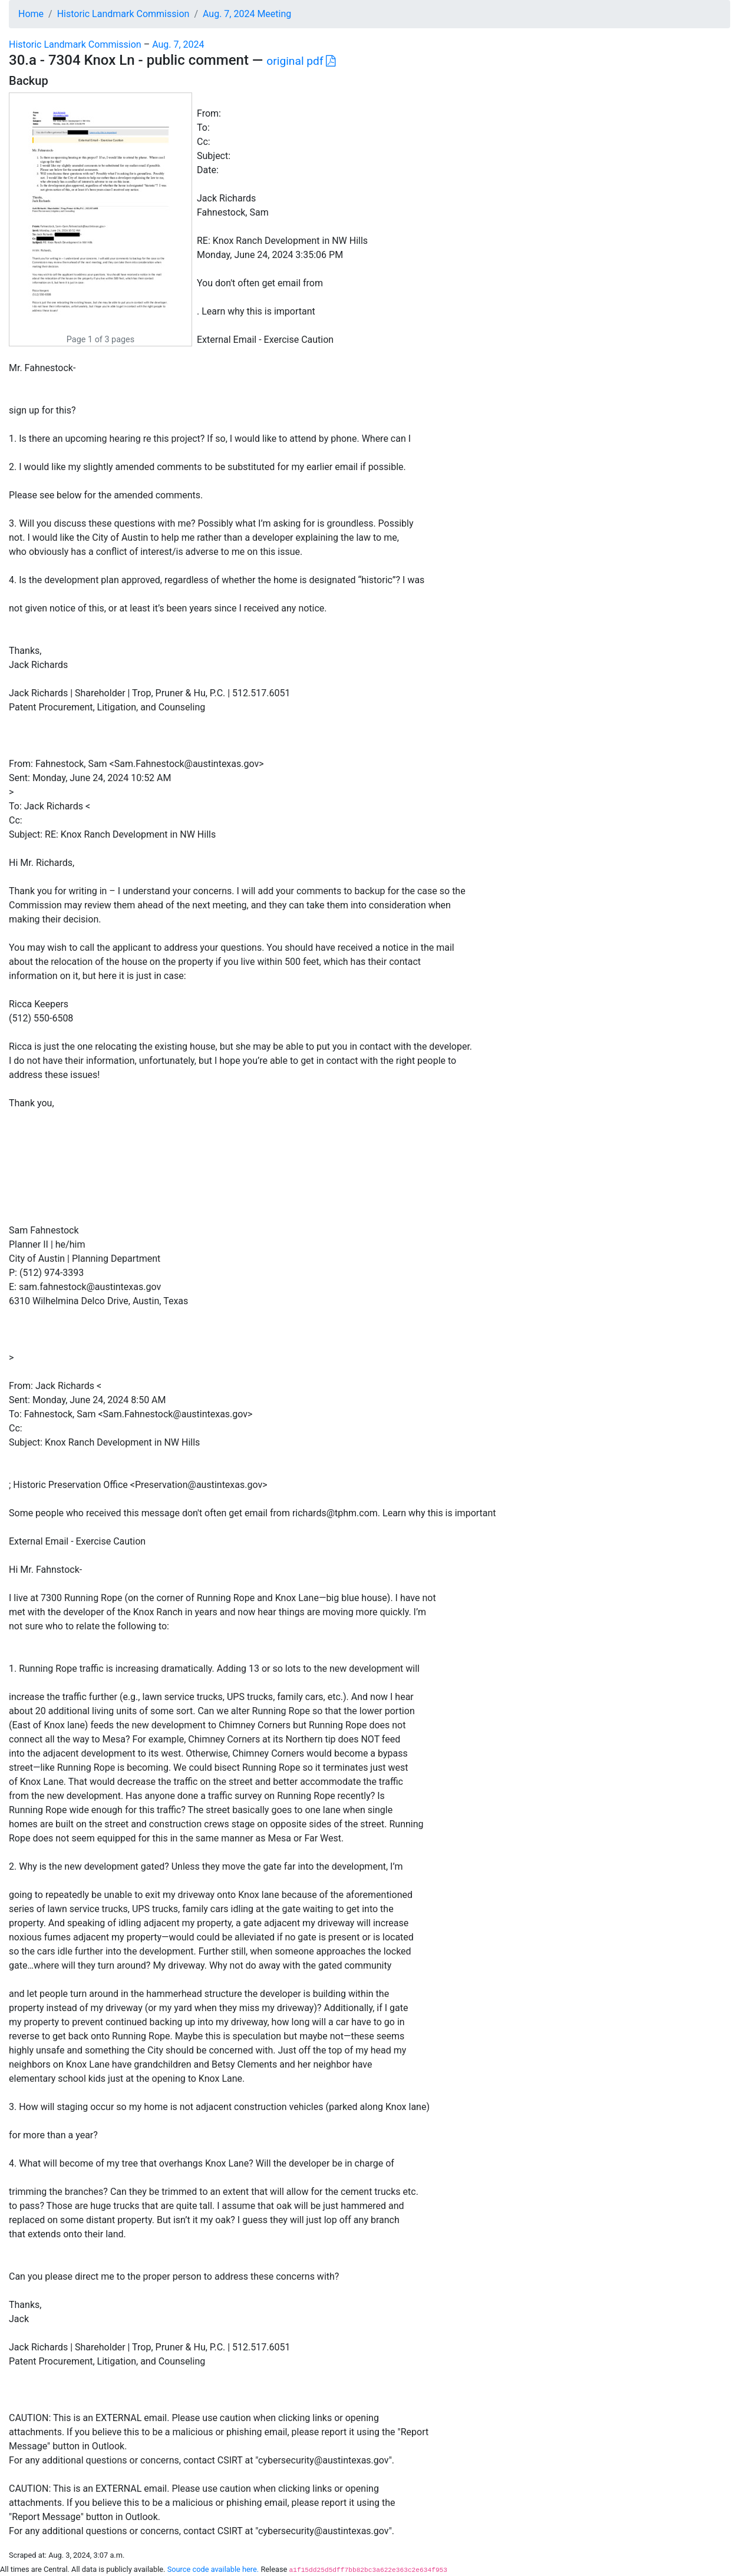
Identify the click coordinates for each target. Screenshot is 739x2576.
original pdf (300, 61)
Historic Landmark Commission (123, 13)
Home (31, 13)
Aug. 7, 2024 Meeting (247, 13)
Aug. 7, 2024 (178, 44)
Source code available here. (213, 2569)
